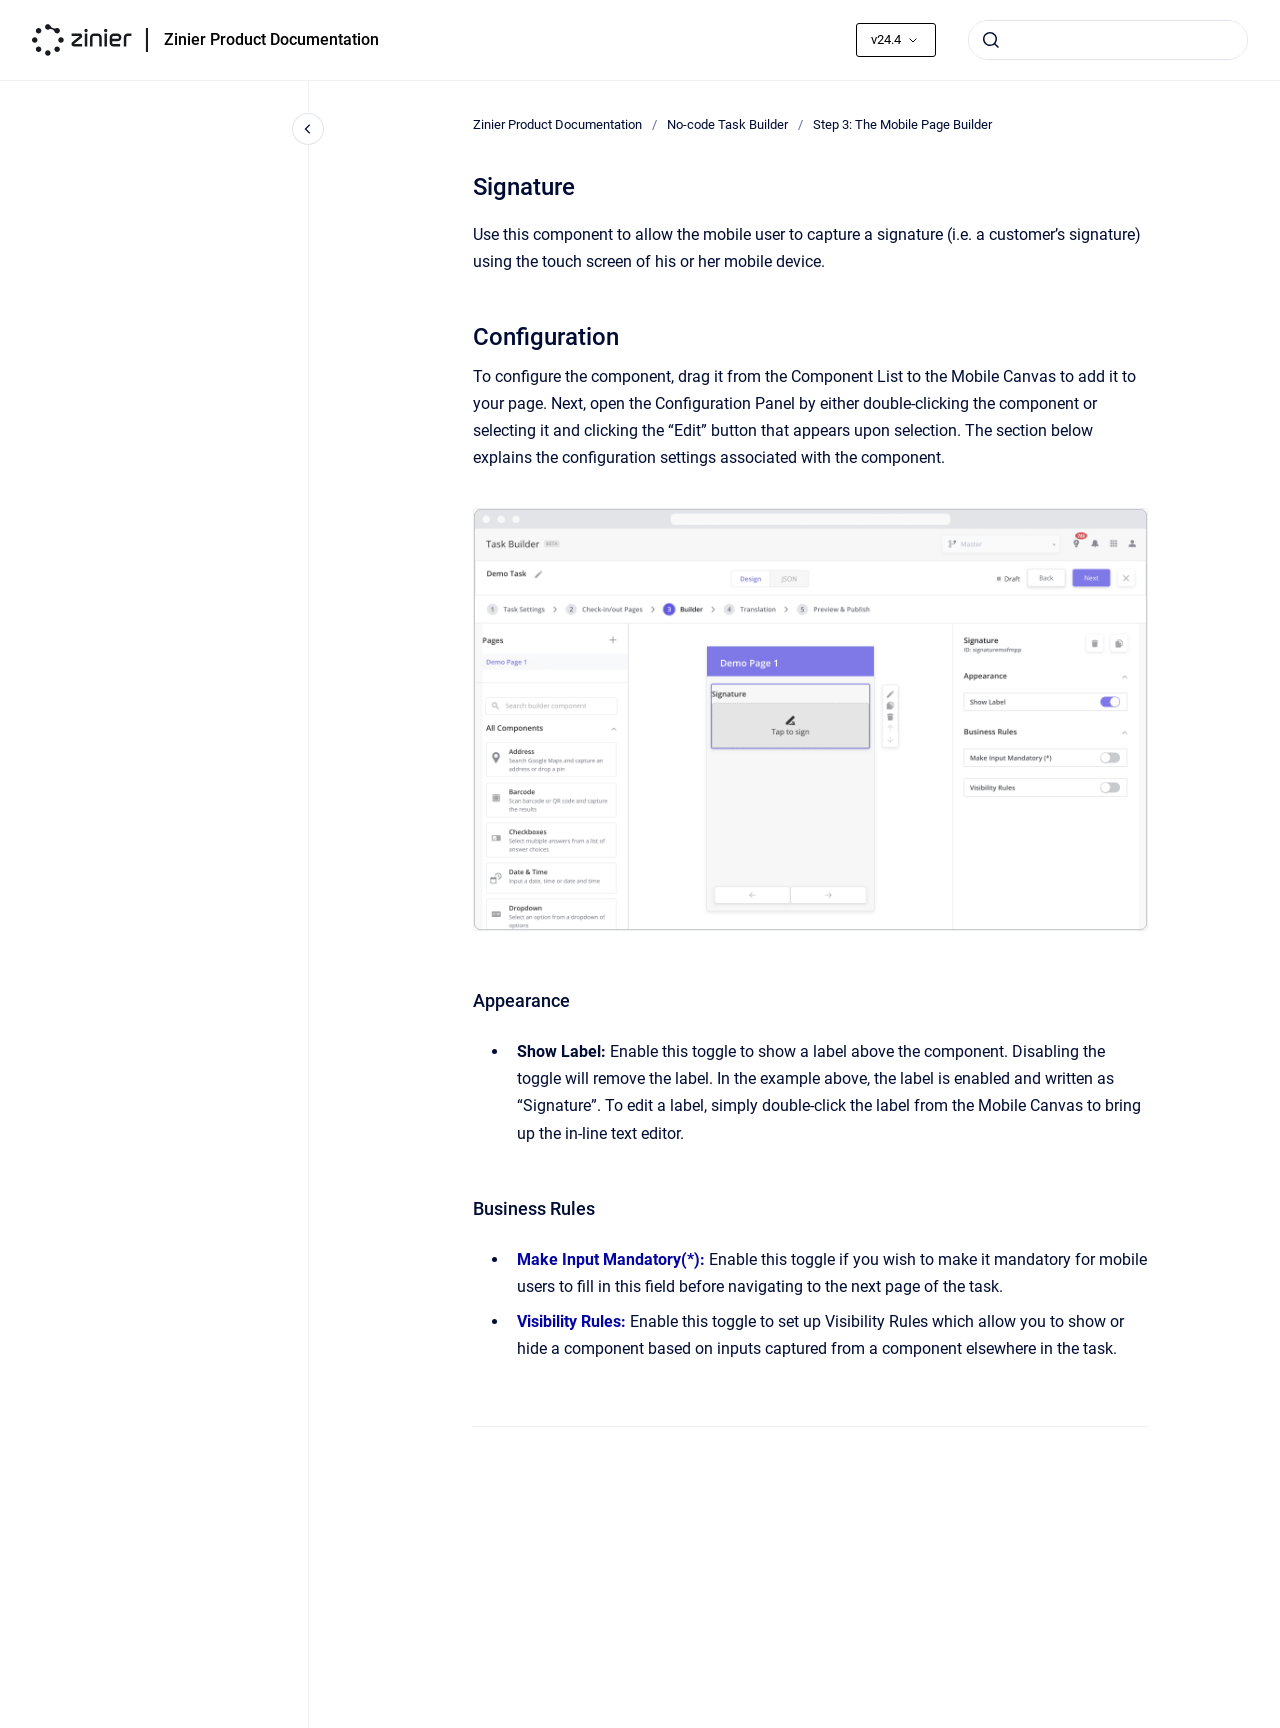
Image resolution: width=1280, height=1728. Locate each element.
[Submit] (991, 40)
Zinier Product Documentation (271, 39)
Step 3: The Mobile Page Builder (902, 124)
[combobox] (1108, 40)
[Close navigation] (308, 129)
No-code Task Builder (727, 124)
